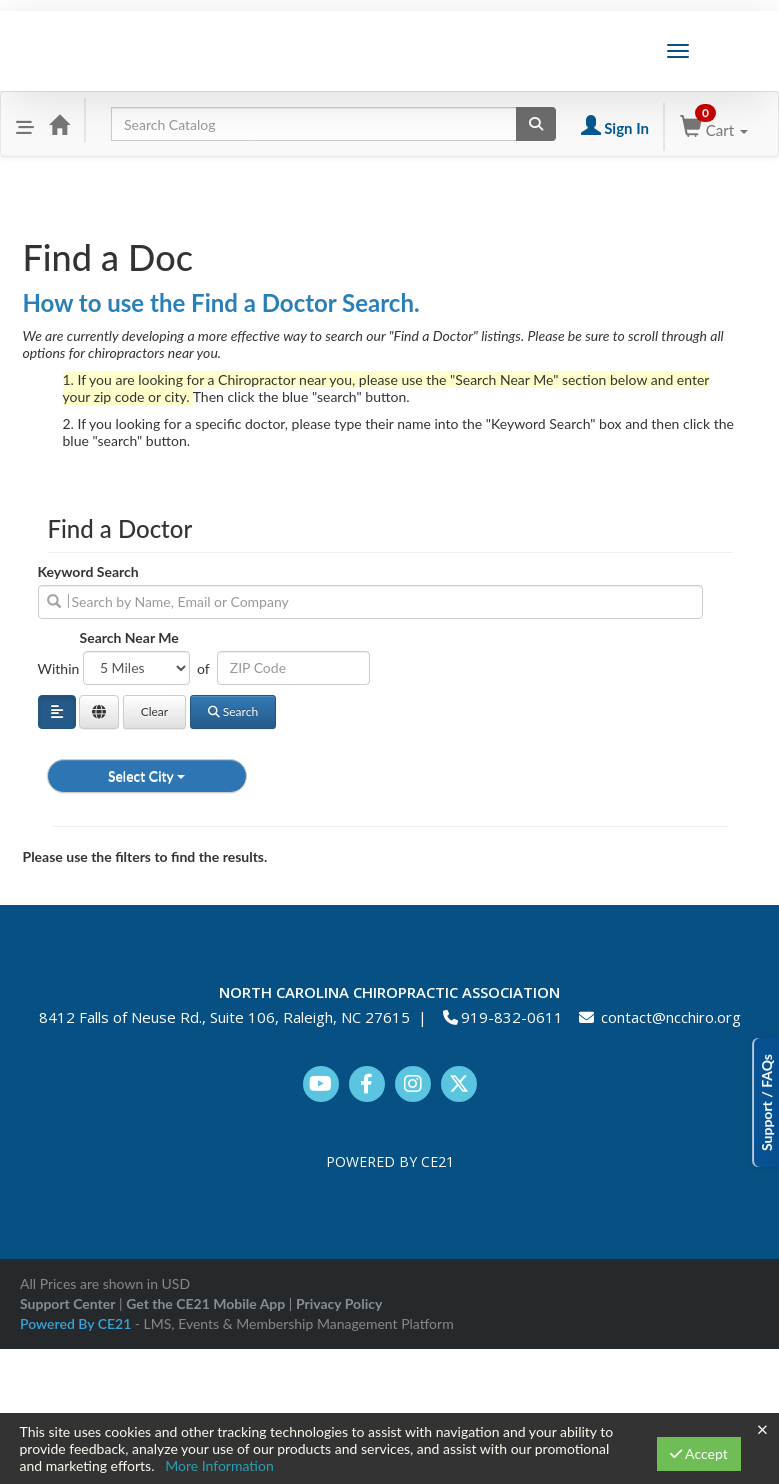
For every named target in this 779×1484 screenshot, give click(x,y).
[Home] (59, 124)
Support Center (67, 1303)
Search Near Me (129, 637)
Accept (699, 1453)
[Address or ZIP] (293, 668)
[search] (370, 602)
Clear (155, 711)
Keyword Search (88, 571)
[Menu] (25, 124)
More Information (219, 1465)
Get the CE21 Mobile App (205, 1303)
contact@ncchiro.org (671, 1017)
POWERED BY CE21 (390, 1161)
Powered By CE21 (77, 1323)
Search (233, 711)
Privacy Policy (339, 1303)
